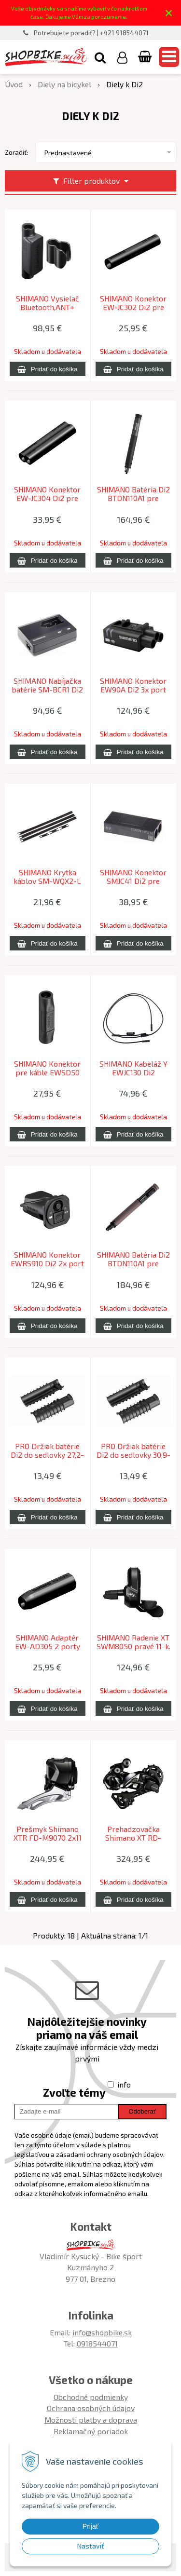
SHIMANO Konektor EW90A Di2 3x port (133, 685)
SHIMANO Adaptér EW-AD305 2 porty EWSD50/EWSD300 (47, 1646)
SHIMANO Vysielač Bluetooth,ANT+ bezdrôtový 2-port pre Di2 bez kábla (47, 307)
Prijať (90, 2526)
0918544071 (97, 2343)
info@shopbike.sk (102, 2332)
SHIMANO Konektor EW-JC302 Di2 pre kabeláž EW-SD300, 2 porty (133, 307)
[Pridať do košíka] (47, 369)
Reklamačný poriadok (91, 2431)
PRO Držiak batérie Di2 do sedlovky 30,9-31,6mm (133, 1455)
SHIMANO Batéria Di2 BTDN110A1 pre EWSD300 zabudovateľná (133, 1263)
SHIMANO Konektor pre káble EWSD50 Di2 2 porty (47, 1072)
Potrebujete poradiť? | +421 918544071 (91, 33)
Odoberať (142, 2111)
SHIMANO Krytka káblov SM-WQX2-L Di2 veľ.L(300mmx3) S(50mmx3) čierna (47, 881)
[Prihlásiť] (122, 57)
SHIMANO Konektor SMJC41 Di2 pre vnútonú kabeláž (133, 881)
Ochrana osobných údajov (91, 2408)
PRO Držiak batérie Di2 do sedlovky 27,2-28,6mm (47, 1455)
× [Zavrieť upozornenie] (169, 13)
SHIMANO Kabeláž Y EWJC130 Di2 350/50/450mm (133, 1072)
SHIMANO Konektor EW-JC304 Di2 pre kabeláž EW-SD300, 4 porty (47, 498)
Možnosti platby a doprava (90, 2419)
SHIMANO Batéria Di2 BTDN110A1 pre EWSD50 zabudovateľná (133, 498)
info (124, 2084)
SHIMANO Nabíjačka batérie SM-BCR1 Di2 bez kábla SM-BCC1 (47, 690)
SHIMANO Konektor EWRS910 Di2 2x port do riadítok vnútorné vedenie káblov (47, 1263)
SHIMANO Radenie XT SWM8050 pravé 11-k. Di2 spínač (133, 1646)
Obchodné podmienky (91, 2396)
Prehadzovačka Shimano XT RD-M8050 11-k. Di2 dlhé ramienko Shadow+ (133, 1838)
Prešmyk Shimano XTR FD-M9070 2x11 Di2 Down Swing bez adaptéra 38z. (47, 1838)
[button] (100, 57)
